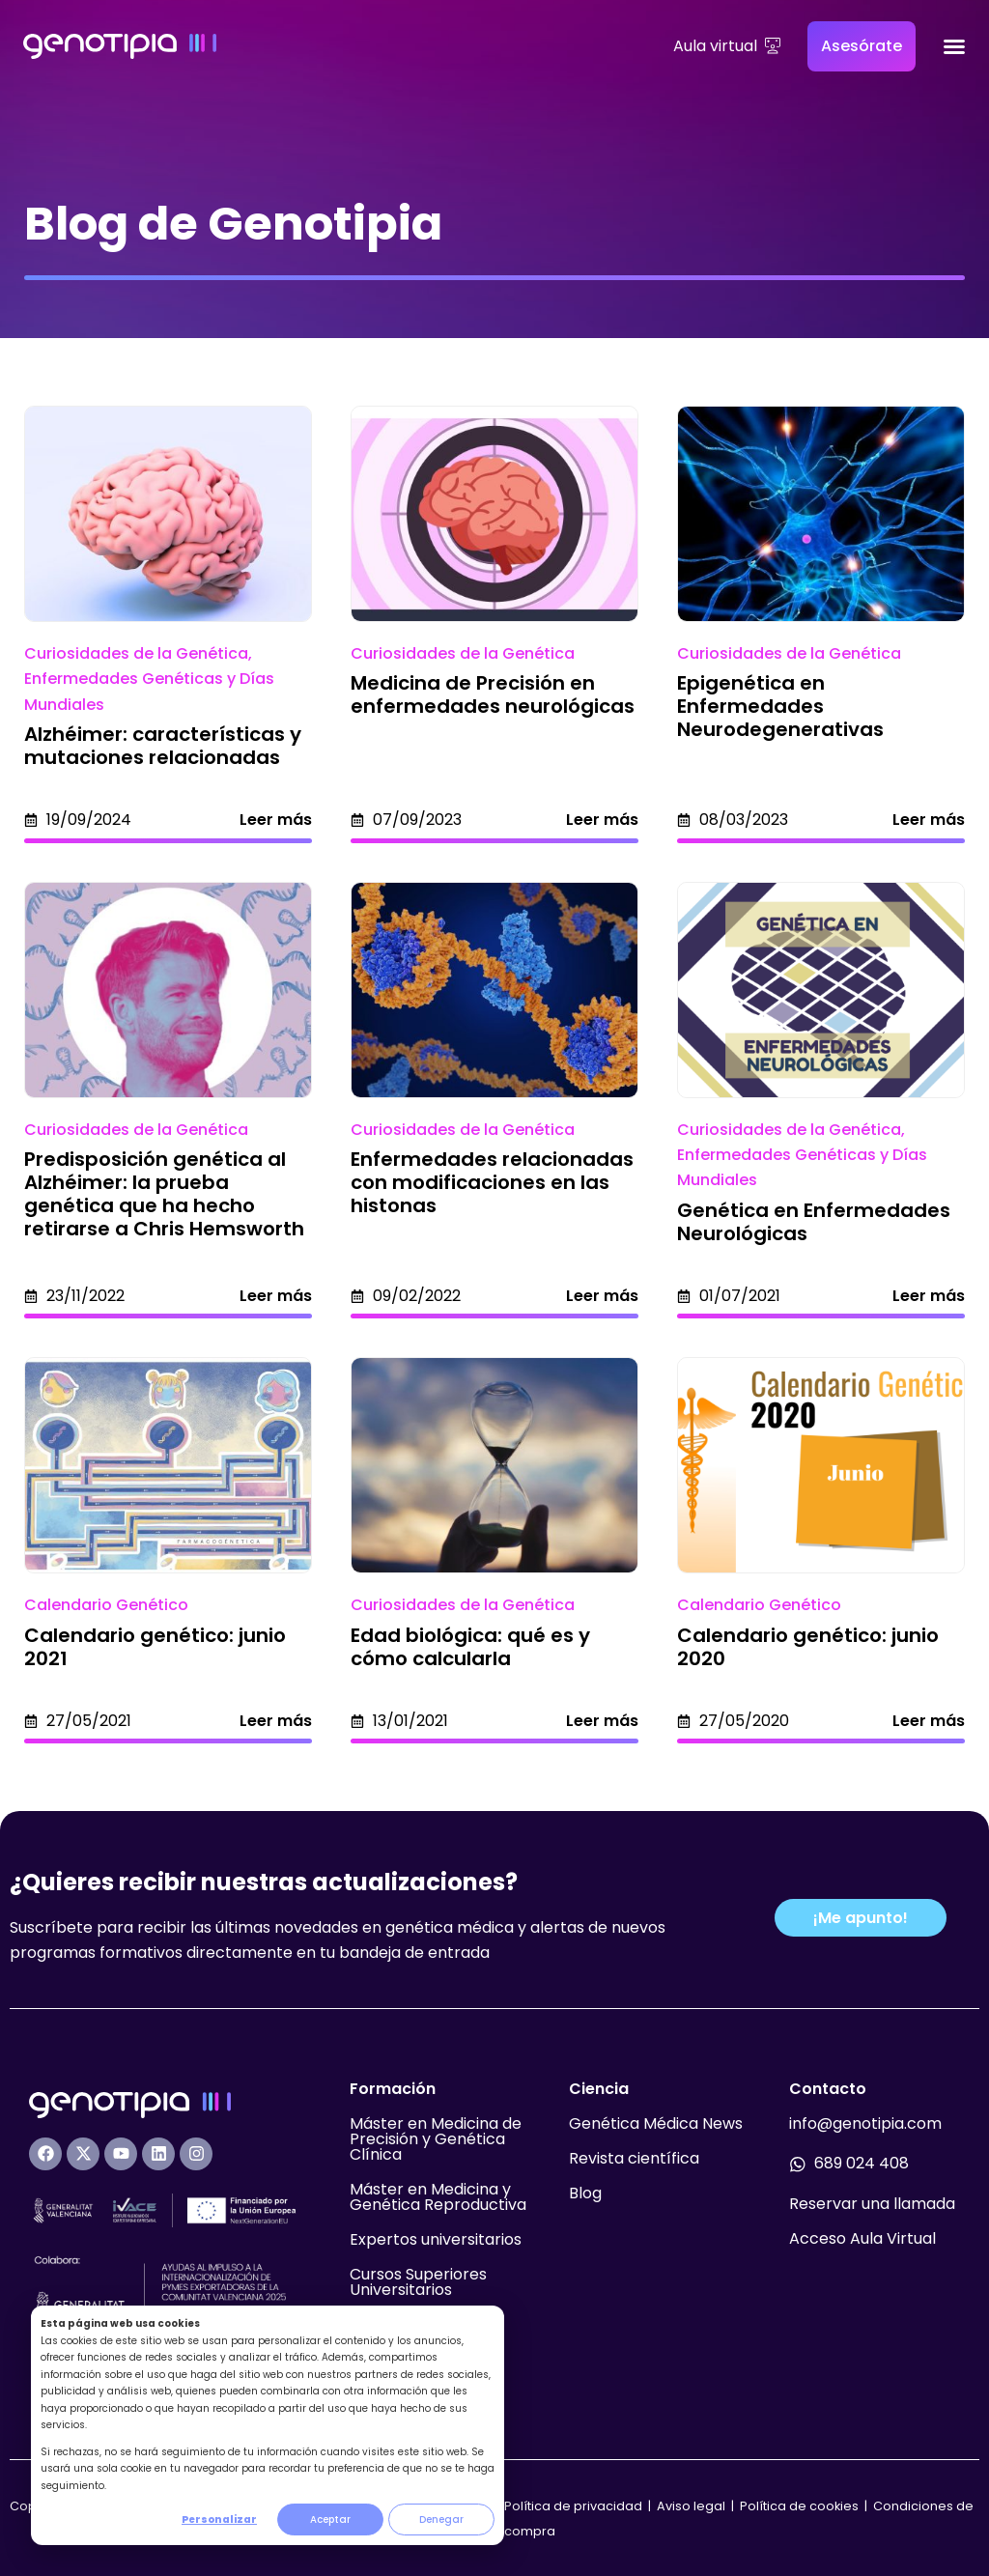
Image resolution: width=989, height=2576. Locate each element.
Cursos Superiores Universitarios (418, 2282)
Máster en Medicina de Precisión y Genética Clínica (436, 2139)
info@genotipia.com (865, 2123)
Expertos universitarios (436, 2239)
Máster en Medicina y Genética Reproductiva (438, 2197)
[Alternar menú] (954, 46)
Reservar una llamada (872, 2204)
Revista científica (634, 2158)
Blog (585, 2193)
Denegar (441, 2519)
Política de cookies (799, 2506)
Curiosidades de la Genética (136, 653)
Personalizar (219, 2519)
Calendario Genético (106, 1605)
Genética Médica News (656, 2123)
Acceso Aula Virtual (862, 2238)
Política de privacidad (573, 2506)
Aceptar (330, 2519)
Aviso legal (692, 2506)
